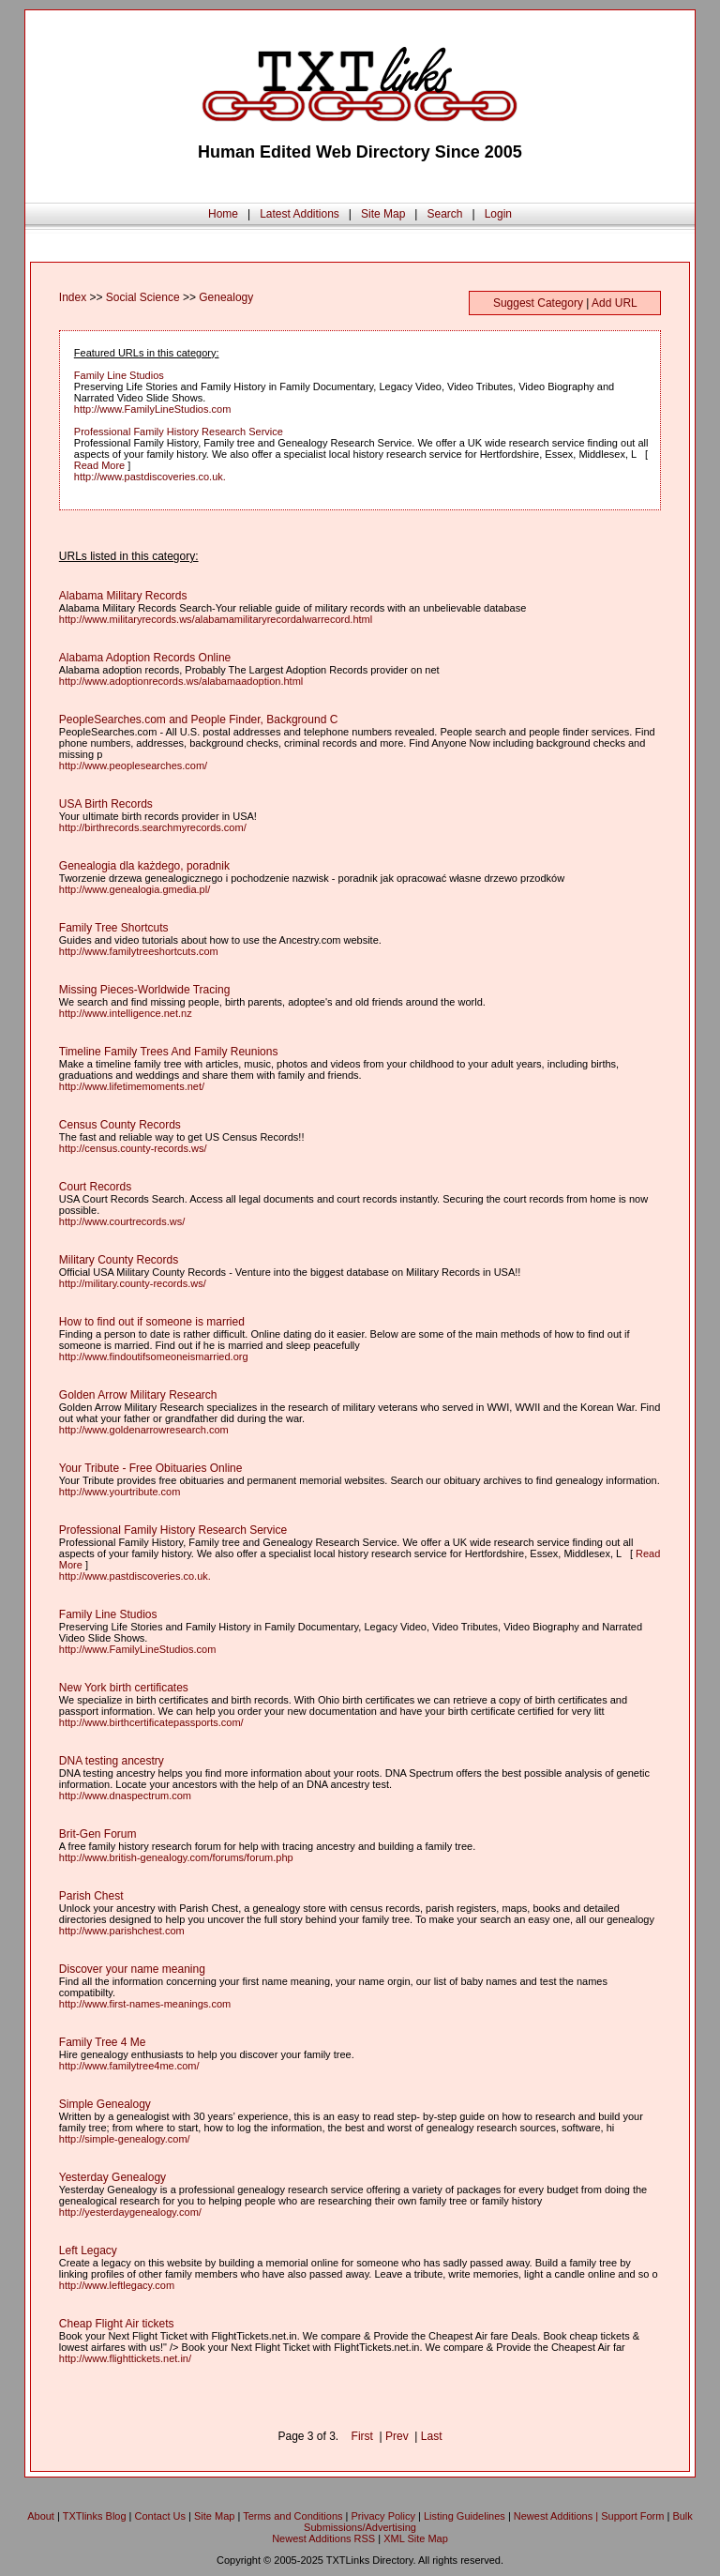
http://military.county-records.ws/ (132, 1283)
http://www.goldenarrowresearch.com (144, 1429)
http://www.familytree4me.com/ (129, 2065)
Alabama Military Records (123, 595)
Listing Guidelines (464, 2516)
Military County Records (118, 1259)
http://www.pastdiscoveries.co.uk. (150, 476)
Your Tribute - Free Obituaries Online (151, 1468)
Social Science (143, 297)
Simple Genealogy (105, 2104)
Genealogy (226, 297)
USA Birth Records (106, 804)
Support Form (632, 2516)
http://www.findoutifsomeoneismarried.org (153, 1356)
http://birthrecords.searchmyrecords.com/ (153, 827)
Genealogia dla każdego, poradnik (144, 865)
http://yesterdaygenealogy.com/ (130, 2212)
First (362, 2436)
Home (223, 213)
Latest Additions (299, 213)
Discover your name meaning (132, 1969)
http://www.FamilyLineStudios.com (153, 409)
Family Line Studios (119, 375)
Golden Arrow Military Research (138, 1395)
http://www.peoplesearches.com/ (133, 765)
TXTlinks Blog (95, 2516)
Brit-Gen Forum (98, 1834)
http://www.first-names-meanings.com (145, 2003)
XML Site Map (415, 2538)
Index (72, 297)
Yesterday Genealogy (112, 2177)
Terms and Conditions (292, 2516)
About (40, 2516)
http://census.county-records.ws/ (133, 1148)
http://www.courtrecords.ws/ (122, 1221)
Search (444, 213)
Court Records (95, 1186)
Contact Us (160, 2516)
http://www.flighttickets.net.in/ (125, 2358)
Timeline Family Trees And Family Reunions (168, 1051)
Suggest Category (538, 303)
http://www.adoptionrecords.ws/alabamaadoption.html (181, 681)
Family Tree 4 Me (102, 2042)
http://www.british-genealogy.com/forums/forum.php (176, 1857)
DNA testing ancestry (111, 1760)
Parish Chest (91, 1895)
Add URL (615, 303)
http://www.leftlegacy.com (116, 2285)
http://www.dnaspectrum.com (125, 1795)
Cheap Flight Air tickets (116, 2323)
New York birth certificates (123, 1687)
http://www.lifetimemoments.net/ (131, 1086)
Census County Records (120, 1124)
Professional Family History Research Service (178, 431)
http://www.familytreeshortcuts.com (138, 951)
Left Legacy (88, 2250)
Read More (99, 465)
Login (498, 213)
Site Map (383, 213)
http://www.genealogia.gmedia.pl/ (134, 889)
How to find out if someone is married (152, 1321)
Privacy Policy (383, 2516)
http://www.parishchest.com (122, 1930)
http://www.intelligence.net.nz (125, 1013)
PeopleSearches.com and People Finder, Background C (198, 719)
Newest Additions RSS (323, 2538)
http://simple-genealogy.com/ (124, 2138)
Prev (397, 2436)
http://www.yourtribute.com (120, 1491)
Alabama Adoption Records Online (145, 657)
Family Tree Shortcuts (114, 927)
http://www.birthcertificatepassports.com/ (151, 1722)
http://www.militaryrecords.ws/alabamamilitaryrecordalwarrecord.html (215, 619)
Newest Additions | (557, 2516)
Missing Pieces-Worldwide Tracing (145, 989)
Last (431, 2436)
